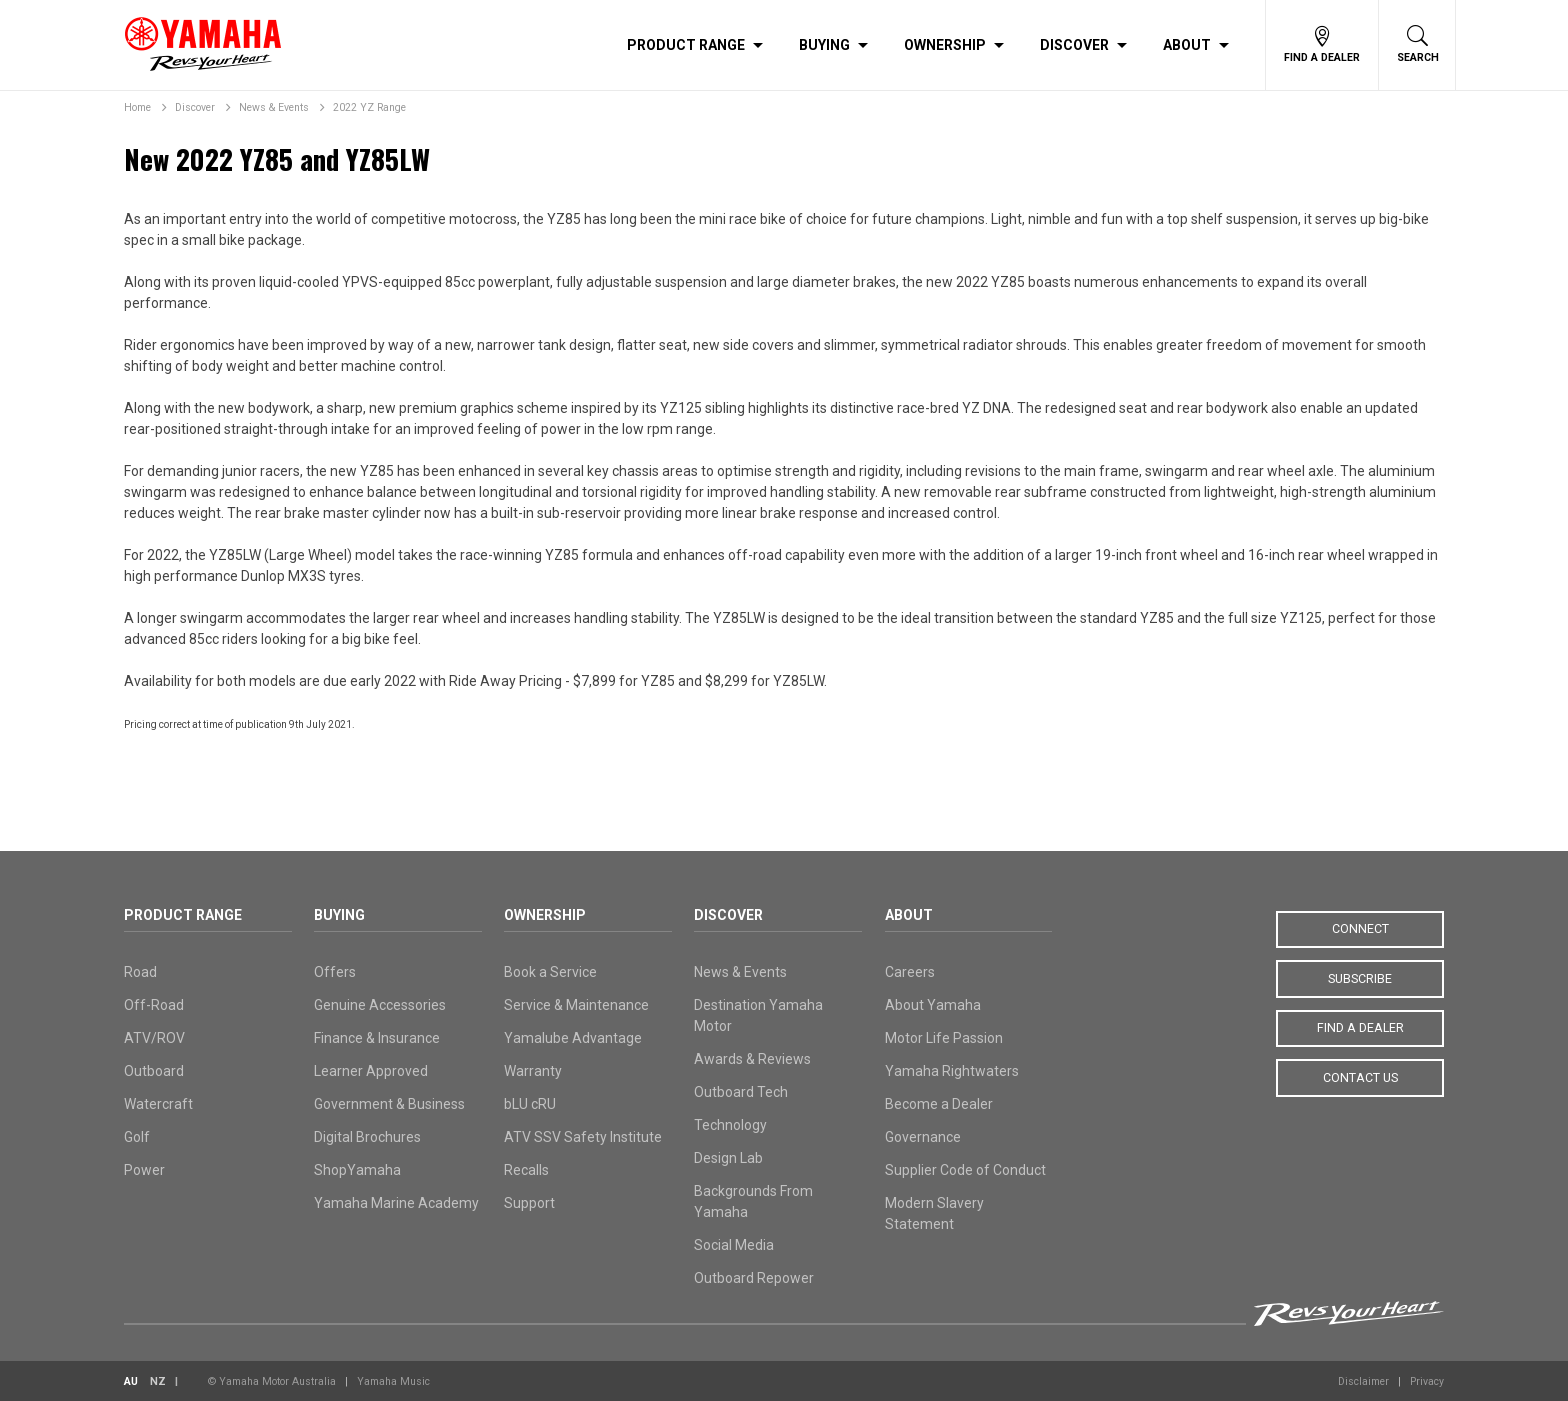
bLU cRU (530, 1104)
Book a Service (550, 972)
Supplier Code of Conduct (965, 1170)
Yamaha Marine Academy (396, 1203)
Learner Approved (371, 1071)
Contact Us (1360, 1076)
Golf (137, 1137)
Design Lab (728, 1158)
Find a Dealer (1360, 1027)
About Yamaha (933, 1005)
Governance (923, 1137)
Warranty (533, 1071)
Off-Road (154, 1005)
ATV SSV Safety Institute (583, 1137)
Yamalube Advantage (573, 1038)
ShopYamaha (357, 1170)
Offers (335, 972)
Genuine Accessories (380, 1005)
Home (137, 107)
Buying (824, 45)
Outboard (154, 1071)
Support (529, 1203)
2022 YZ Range (369, 107)
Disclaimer (1363, 1381)
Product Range (686, 45)
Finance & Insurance (377, 1038)
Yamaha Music (393, 1381)
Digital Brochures (367, 1137)
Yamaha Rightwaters (952, 1071)
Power (144, 1170)
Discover (1074, 45)
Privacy (1427, 1381)
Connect (1360, 929)
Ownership (945, 45)
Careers (910, 972)
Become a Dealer (939, 1104)
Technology (730, 1125)
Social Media (734, 1245)
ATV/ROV (154, 1038)
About (1187, 45)
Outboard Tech (741, 1092)
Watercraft (158, 1104)
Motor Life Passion (944, 1038)
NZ (158, 1381)
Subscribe (1360, 978)
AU (131, 1381)
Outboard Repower (754, 1278)
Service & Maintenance (576, 1005)
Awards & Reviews (752, 1059)
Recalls (526, 1170)
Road (140, 972)
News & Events (274, 107)
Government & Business (389, 1104)
